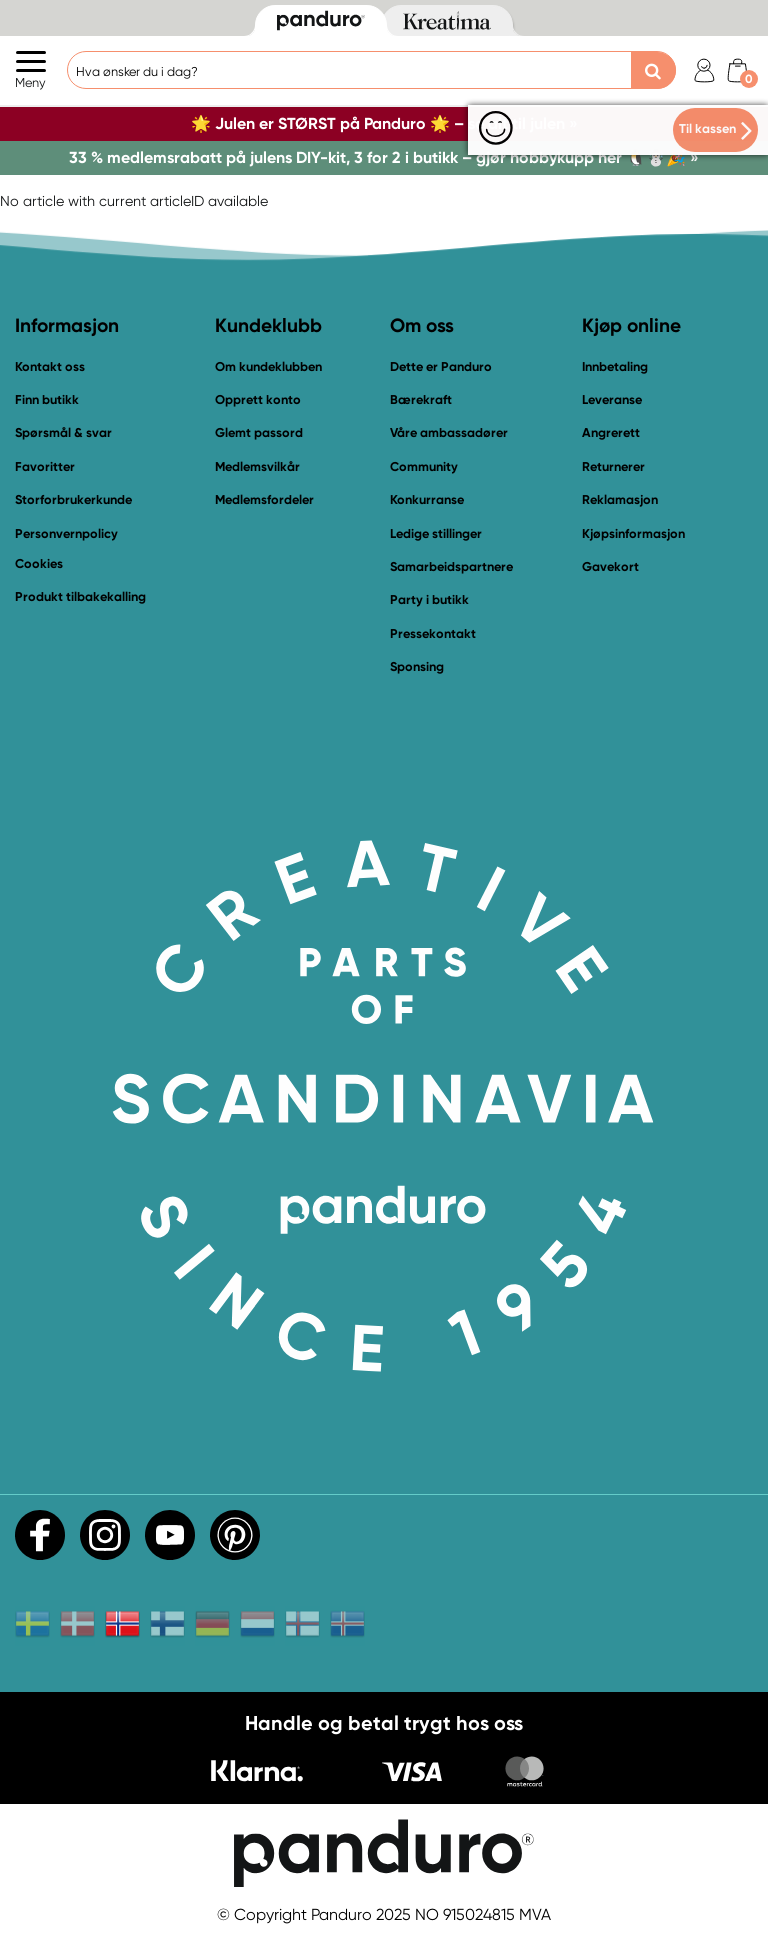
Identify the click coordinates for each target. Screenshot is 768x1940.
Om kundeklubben (268, 366)
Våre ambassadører (449, 432)
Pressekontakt (433, 633)
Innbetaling (615, 366)
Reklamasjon (620, 499)
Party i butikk (429, 599)
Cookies (39, 564)
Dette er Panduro (441, 366)
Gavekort (610, 566)
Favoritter (45, 466)
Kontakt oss (50, 366)
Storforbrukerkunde (73, 499)
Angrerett (611, 432)
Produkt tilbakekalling (80, 596)
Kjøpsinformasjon (633, 533)
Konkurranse (427, 499)
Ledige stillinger (436, 533)
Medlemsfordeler (264, 499)
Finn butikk (47, 399)
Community (424, 466)
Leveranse (612, 399)
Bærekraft (421, 399)
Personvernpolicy (66, 533)
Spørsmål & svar (63, 432)
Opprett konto (258, 399)
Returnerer (613, 466)
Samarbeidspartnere (451, 566)
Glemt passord (259, 432)
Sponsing (417, 666)
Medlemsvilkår (257, 466)
